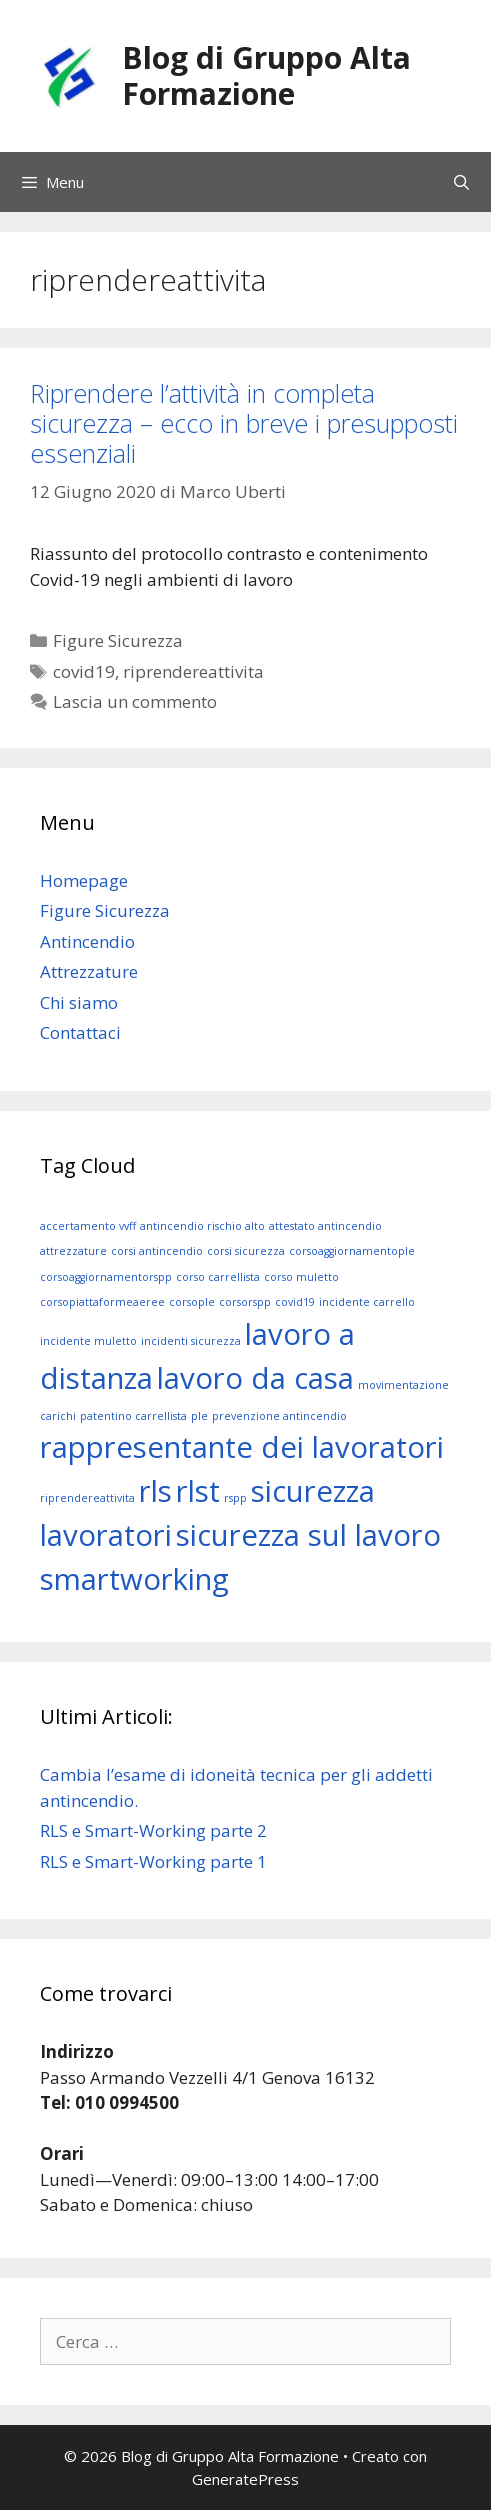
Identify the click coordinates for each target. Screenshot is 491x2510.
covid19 (84, 671)
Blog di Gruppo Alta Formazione (266, 75)
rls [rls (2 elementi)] (155, 1491)
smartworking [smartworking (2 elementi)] (134, 1579)
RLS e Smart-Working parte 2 (153, 1830)
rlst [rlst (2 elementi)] (198, 1491)
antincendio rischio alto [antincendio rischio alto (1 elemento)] (202, 1226)
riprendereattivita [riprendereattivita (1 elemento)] (87, 1498)
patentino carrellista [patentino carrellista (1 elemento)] (133, 1416)
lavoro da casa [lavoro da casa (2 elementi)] (255, 1378)
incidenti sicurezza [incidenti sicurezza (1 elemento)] (191, 1341)
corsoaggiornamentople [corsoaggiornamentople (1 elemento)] (352, 1251)
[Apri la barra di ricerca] (461, 182)
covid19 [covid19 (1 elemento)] (295, 1302)
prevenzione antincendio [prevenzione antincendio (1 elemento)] (279, 1416)
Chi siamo (79, 1002)
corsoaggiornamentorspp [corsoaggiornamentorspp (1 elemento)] (106, 1277)
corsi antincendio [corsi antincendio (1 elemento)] (157, 1251)
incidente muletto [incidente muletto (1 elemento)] (88, 1341)
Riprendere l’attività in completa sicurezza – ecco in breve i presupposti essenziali (244, 423)
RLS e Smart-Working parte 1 (153, 1861)
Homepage (84, 880)
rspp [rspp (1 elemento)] (235, 1498)
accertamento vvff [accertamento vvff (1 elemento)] (88, 1226)
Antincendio (87, 941)
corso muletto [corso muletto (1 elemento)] (301, 1277)
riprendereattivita (193, 671)
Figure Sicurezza (118, 640)
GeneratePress (245, 2479)
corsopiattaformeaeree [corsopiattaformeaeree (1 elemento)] (102, 1302)
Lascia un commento (135, 701)
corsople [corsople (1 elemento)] (192, 1302)
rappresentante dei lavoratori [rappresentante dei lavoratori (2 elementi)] (242, 1447)
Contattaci (80, 1032)
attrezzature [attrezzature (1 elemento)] (73, 1251)
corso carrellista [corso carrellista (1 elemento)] (218, 1277)
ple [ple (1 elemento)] (199, 1416)
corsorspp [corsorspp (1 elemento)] (245, 1302)
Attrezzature (89, 971)
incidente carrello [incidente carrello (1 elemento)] (367, 1302)
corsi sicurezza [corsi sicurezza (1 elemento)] (246, 1251)
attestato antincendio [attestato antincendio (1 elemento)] (325, 1226)
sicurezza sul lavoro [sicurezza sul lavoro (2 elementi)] (308, 1535)
